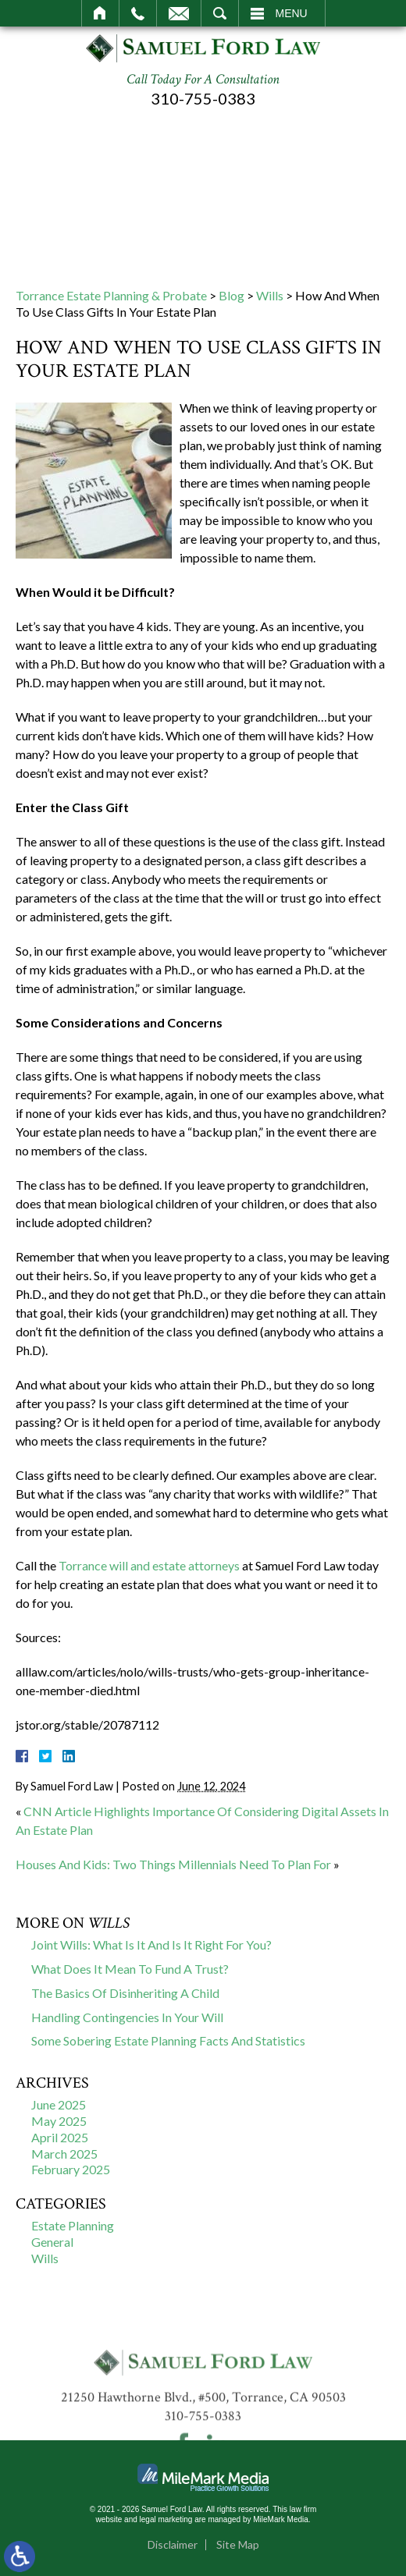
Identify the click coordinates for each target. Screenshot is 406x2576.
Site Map (237, 2544)
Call (137, 13)
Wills (269, 295)
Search (219, 13)
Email (179, 13)
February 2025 (70, 2169)
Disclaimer (173, 2544)
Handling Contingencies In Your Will (127, 2017)
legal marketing (166, 2519)
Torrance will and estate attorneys (149, 1565)
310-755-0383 (203, 98)
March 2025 (64, 2153)
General (52, 2241)
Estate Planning (72, 2225)
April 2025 (59, 2137)
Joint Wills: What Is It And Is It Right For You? (151, 1944)
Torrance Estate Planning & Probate (111, 295)
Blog (231, 295)
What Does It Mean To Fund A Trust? (130, 1968)
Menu (292, 13)
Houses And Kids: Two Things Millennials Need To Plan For (173, 1864)
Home (100, 13)
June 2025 (58, 2104)
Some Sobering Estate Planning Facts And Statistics (168, 2040)
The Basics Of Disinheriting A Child (125, 1992)
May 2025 (59, 2120)
